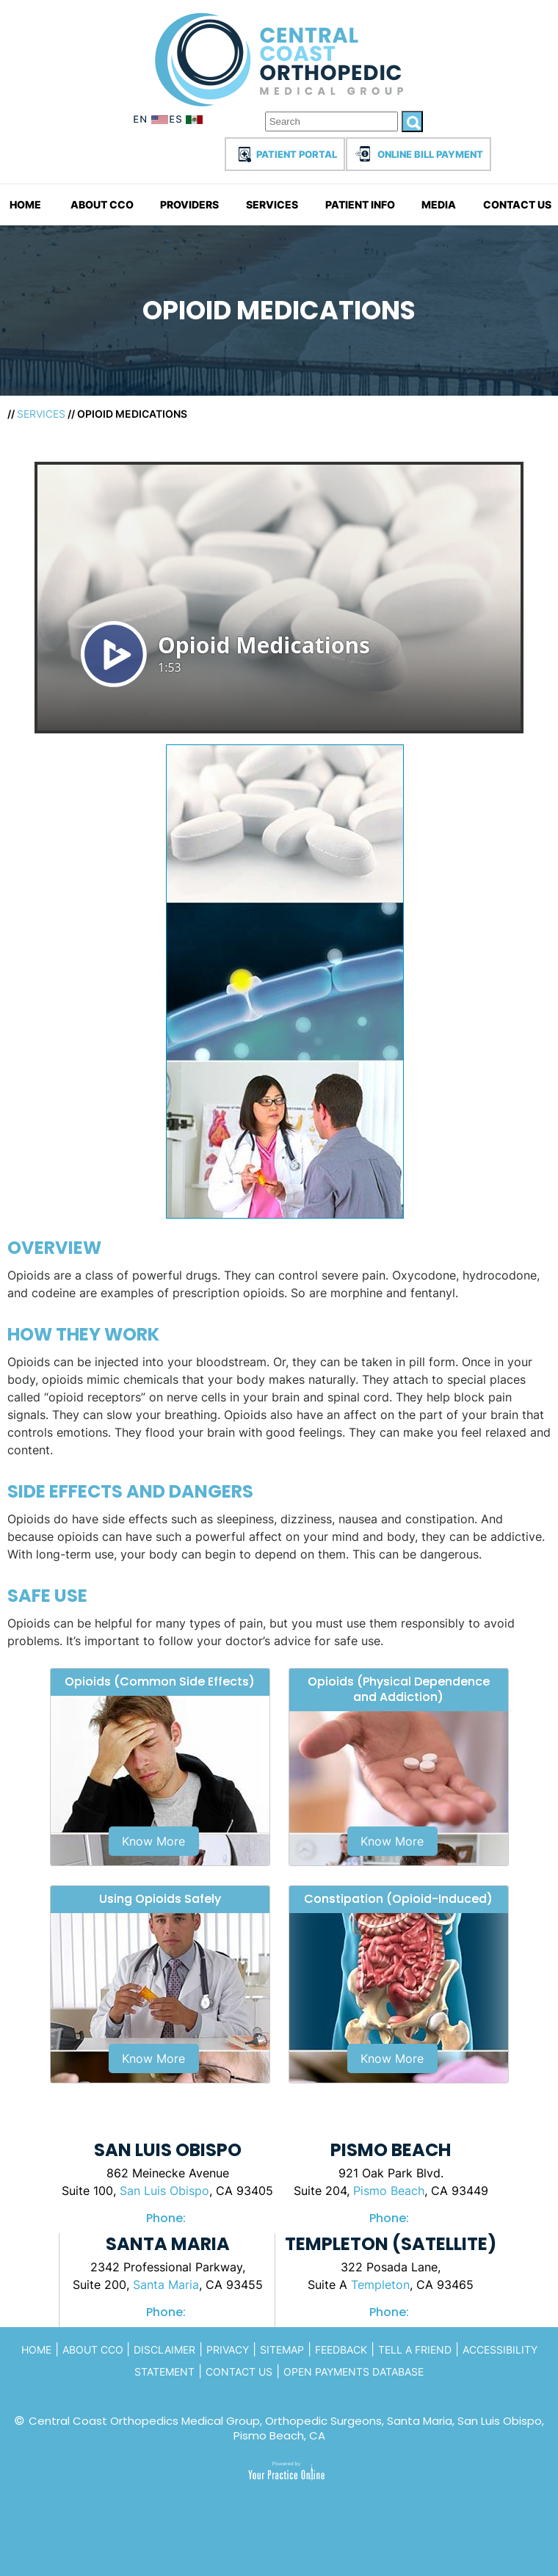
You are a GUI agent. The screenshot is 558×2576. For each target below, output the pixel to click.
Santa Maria (166, 2284)
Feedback (341, 2349)
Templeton (380, 2284)
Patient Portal (296, 154)
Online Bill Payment (430, 154)
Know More (153, 1841)
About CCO (102, 204)
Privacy (227, 2349)
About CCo (94, 2349)
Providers (189, 204)
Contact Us (517, 204)
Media (438, 204)
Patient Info (360, 204)
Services (272, 204)
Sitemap (282, 2349)
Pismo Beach (388, 2190)
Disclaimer (164, 2349)
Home (25, 204)
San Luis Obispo (164, 2190)
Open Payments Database (353, 2371)
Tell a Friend (415, 2349)
